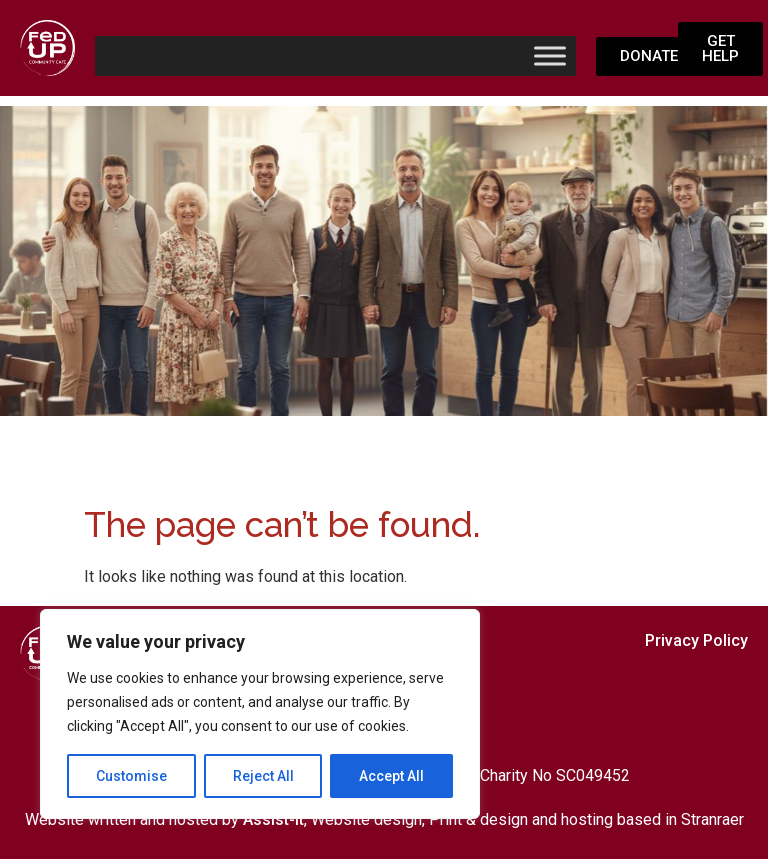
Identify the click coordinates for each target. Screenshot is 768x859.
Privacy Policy (696, 640)
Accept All (391, 776)
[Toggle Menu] (550, 55)
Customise (131, 776)
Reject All (263, 776)
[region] (260, 714)
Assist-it (273, 819)
